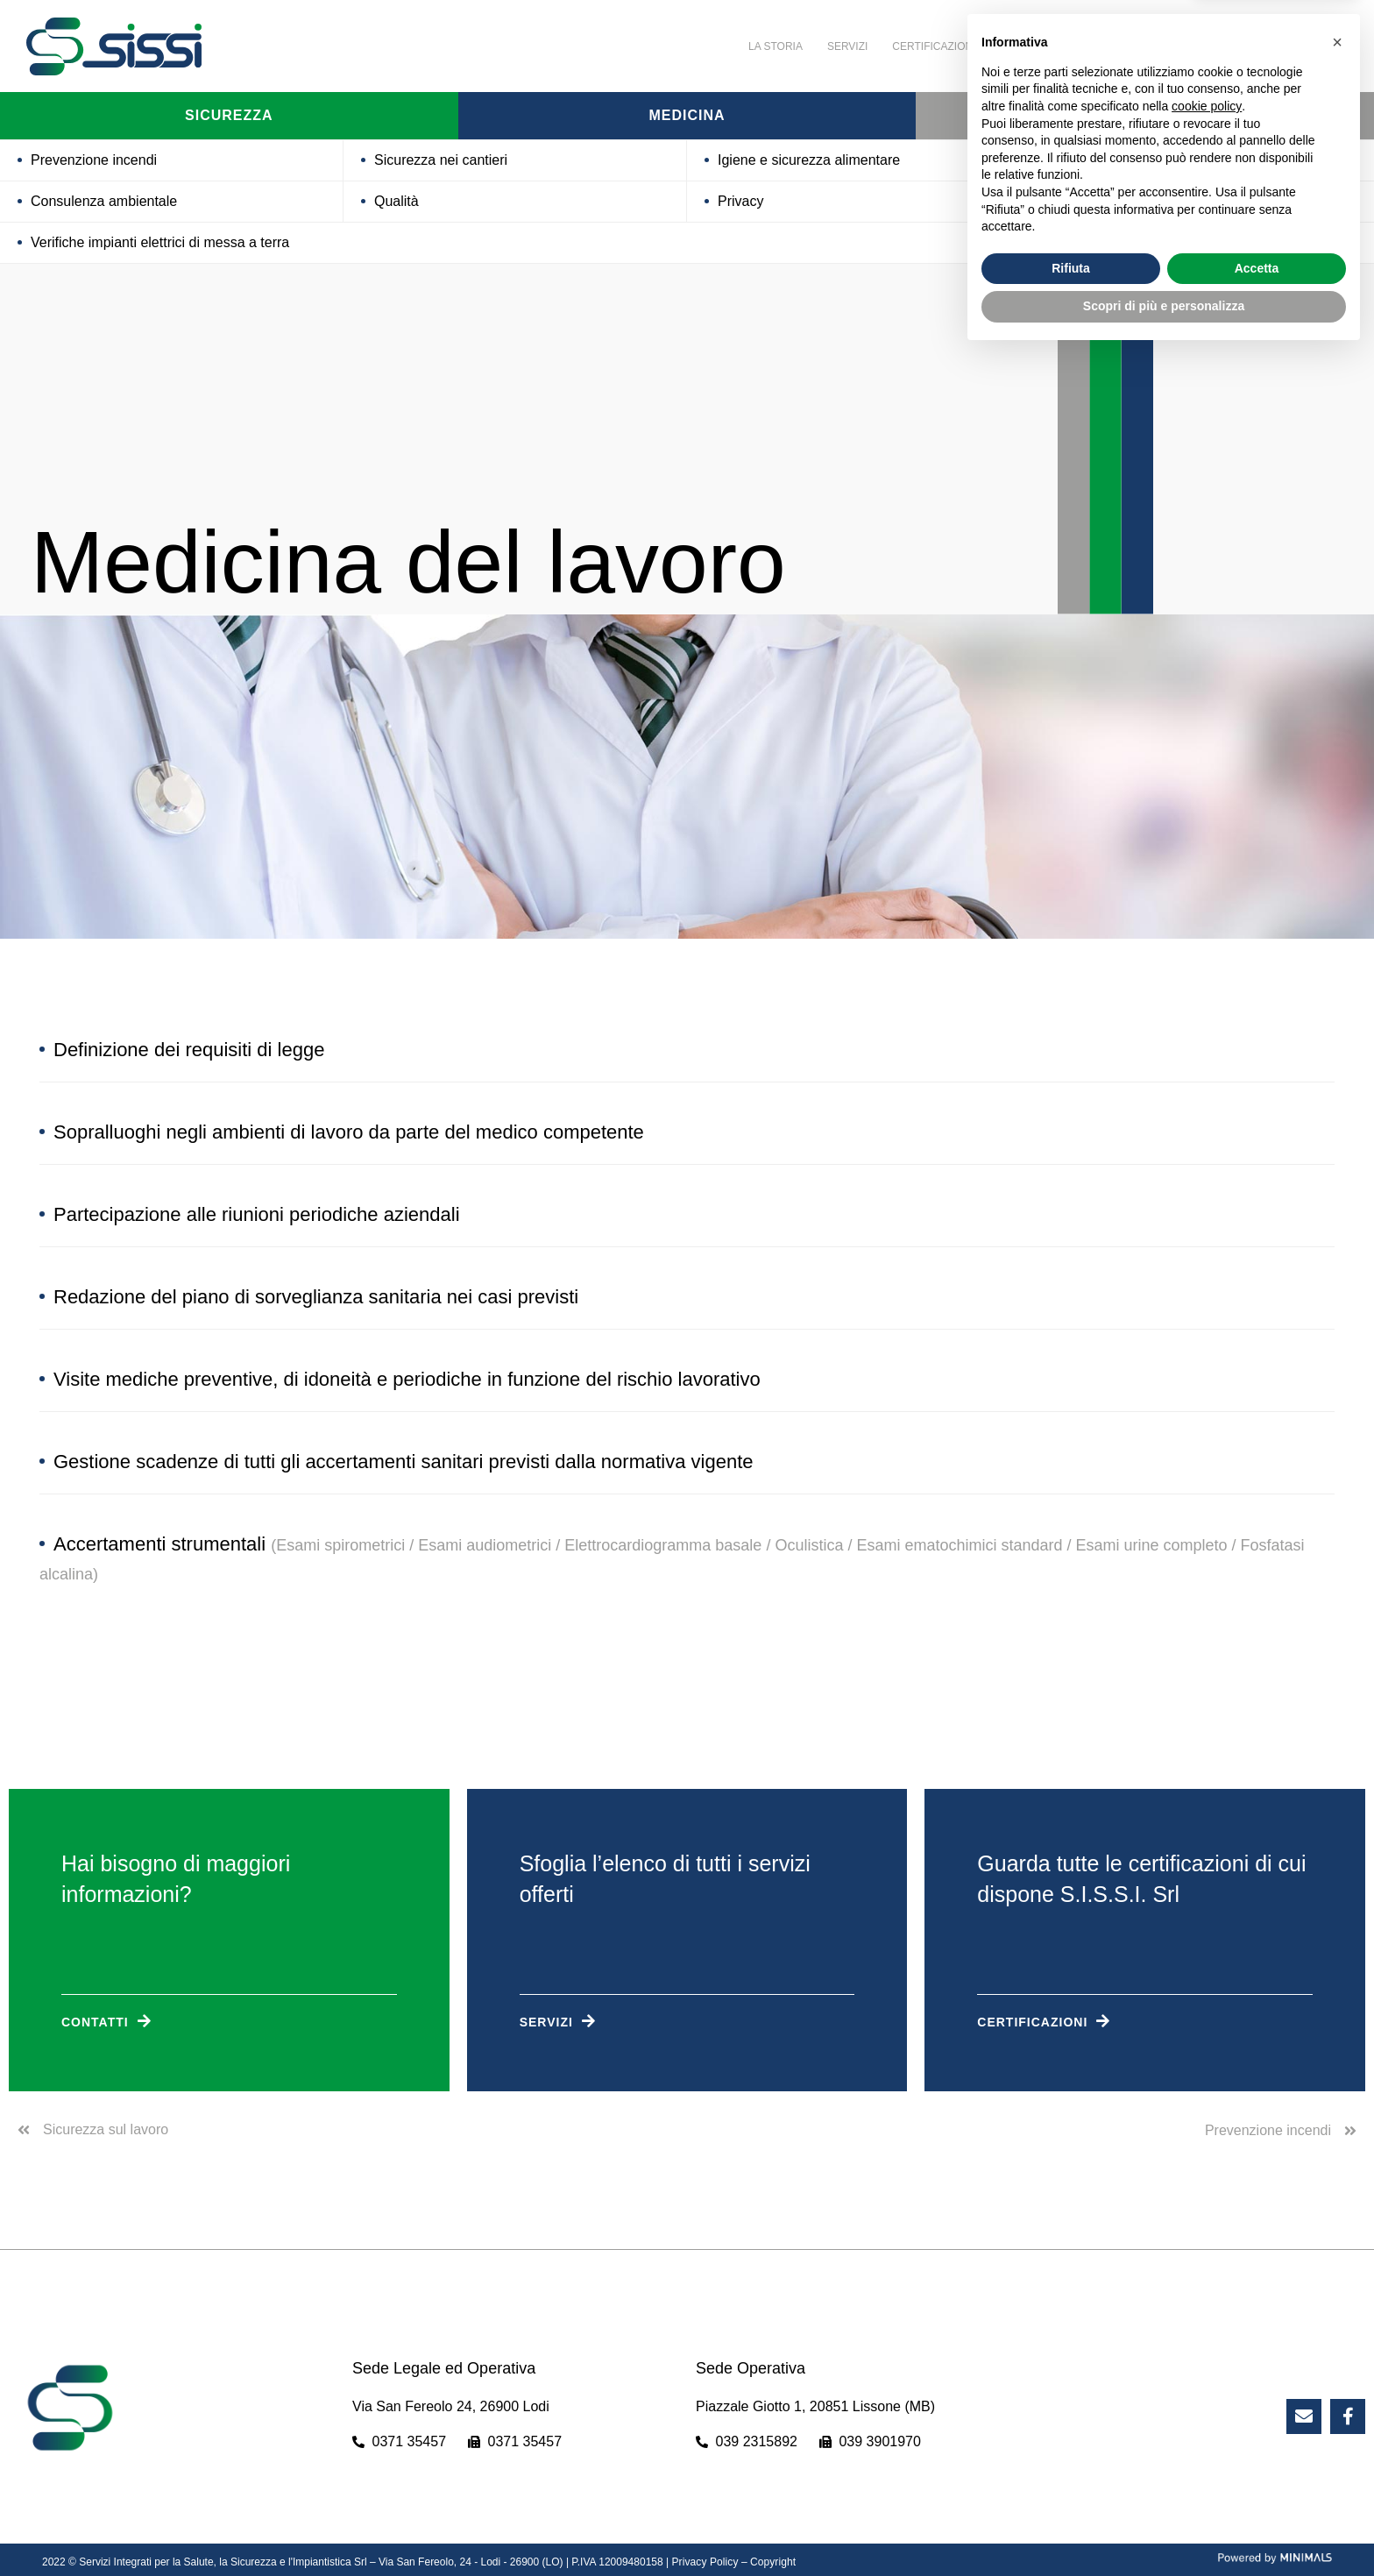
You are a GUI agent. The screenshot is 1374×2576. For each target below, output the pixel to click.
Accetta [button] (1257, 2490)
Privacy (740, 201)
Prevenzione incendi (94, 160)
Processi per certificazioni (1140, 160)
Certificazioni (933, 46)
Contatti (1196, 46)
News (1130, 46)
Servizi (847, 46)
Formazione (1145, 116)
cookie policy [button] (1207, 2328)
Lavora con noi (1290, 46)
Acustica (1087, 201)
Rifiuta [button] (1071, 2490)
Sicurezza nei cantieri (440, 160)
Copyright (770, 2562)
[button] (1337, 2264)
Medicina (686, 116)
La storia (775, 46)
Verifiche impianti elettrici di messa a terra (160, 242)
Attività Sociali (1044, 46)
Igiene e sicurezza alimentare (809, 160)
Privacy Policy (704, 2562)
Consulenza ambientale (104, 201)
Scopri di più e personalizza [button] (1163, 2528)
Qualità (396, 201)
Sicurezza (229, 116)
